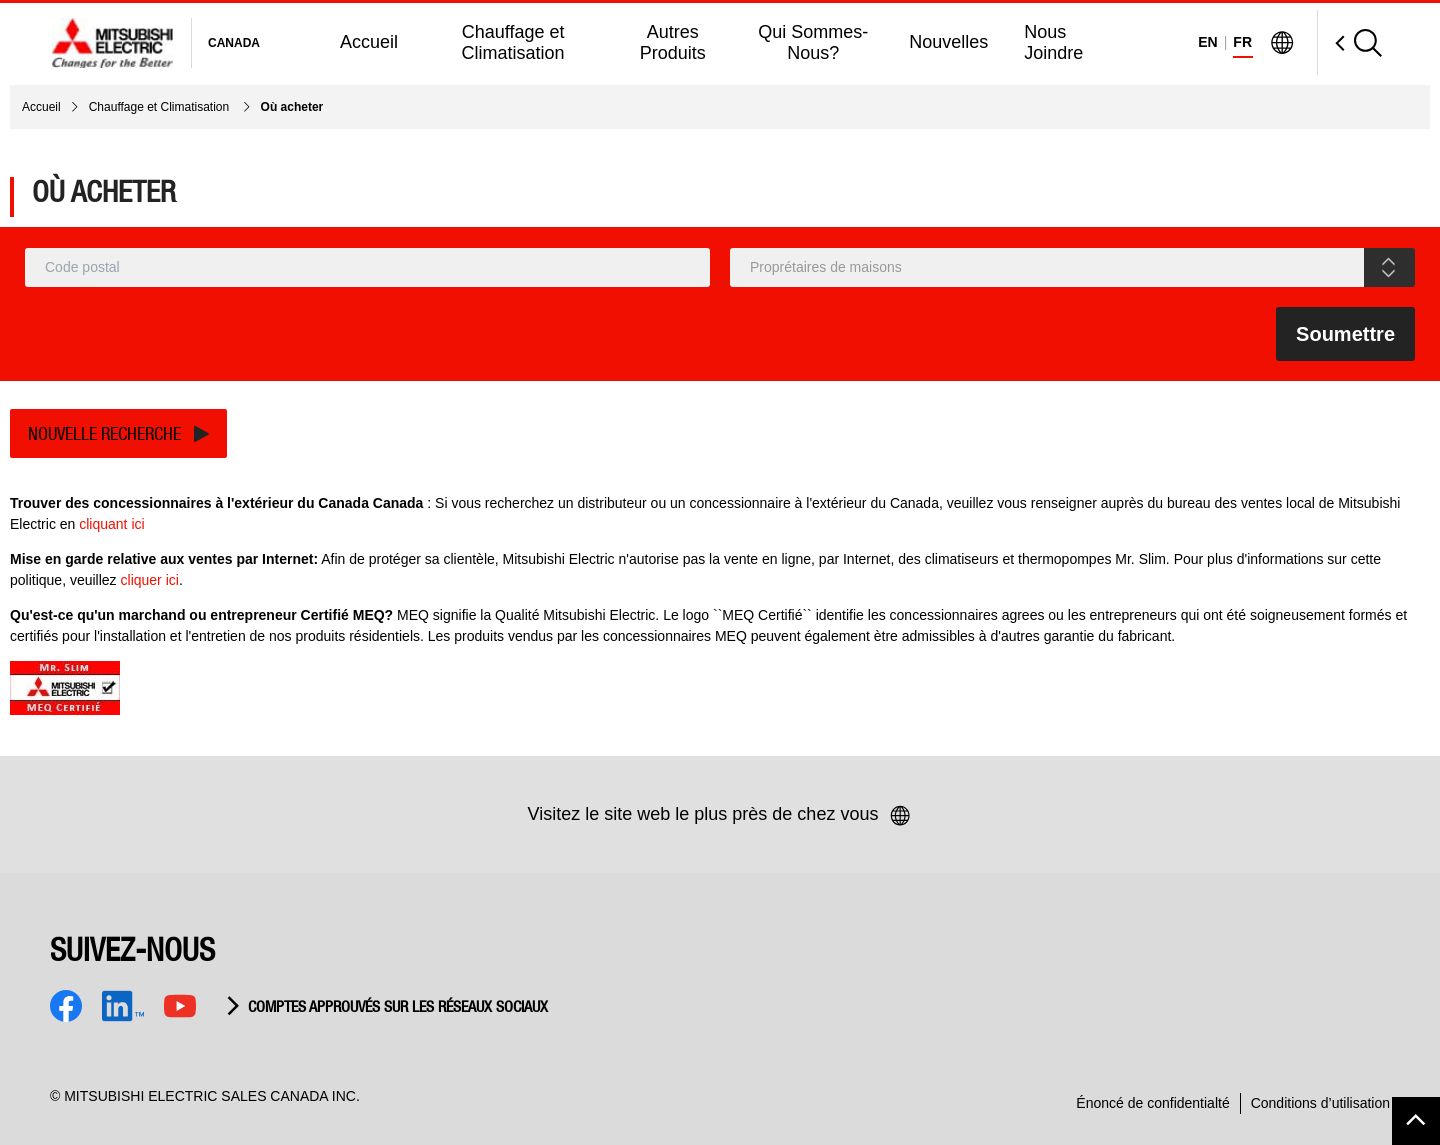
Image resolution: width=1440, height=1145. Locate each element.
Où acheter (292, 107)
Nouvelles (948, 42)
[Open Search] (1349, 42)
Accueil (369, 42)
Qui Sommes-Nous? (813, 42)
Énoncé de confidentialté (1152, 1103)
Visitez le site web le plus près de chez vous (720, 816)
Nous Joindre (1053, 42)
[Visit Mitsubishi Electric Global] (1282, 43)
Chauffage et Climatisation (513, 42)
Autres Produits (673, 42)
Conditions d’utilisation (1320, 1103)
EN (1207, 42)
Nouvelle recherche (104, 433)
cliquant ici (111, 524)
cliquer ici (150, 580)
